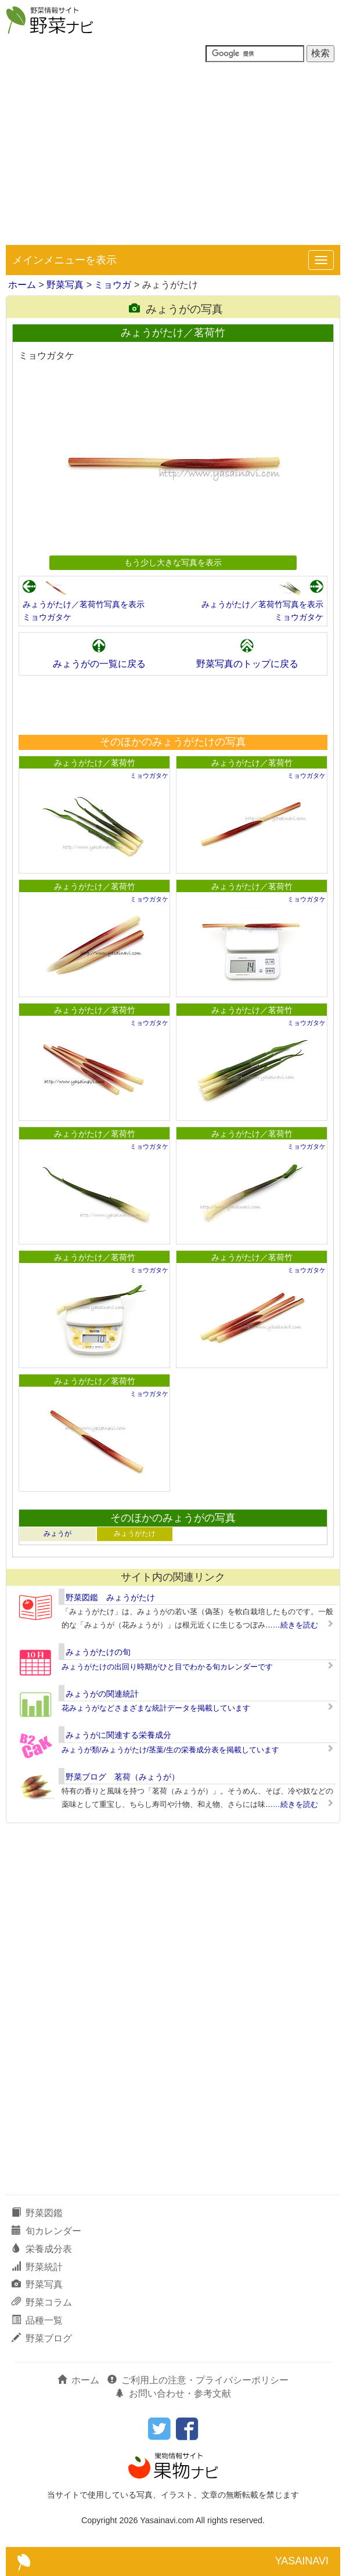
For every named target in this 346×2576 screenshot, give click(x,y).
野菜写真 (65, 285)
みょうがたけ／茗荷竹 (94, 762)
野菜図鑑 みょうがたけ (110, 1597)
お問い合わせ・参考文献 (173, 2393)
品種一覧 (37, 2320)
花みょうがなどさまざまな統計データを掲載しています (156, 1708)
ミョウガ (112, 285)
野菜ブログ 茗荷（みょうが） (122, 1776)
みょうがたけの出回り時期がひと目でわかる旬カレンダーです (167, 1666)
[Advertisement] (173, 158)
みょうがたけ (135, 1533)
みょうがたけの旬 (98, 1652)
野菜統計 (37, 2267)
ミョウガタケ (47, 617)
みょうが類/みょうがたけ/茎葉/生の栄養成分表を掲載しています (170, 1749)
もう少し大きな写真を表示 (173, 562)
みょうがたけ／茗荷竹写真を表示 (84, 604)
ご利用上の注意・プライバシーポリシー (198, 2380)
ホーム (22, 285)
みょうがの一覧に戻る (99, 664)
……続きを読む (291, 1625)
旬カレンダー (46, 2231)
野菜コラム (42, 2302)
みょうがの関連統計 (102, 1693)
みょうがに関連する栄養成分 (118, 1735)
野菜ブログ (42, 2338)
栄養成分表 (42, 2249)
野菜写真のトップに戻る (247, 664)
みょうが (57, 1533)
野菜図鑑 (37, 2213)
